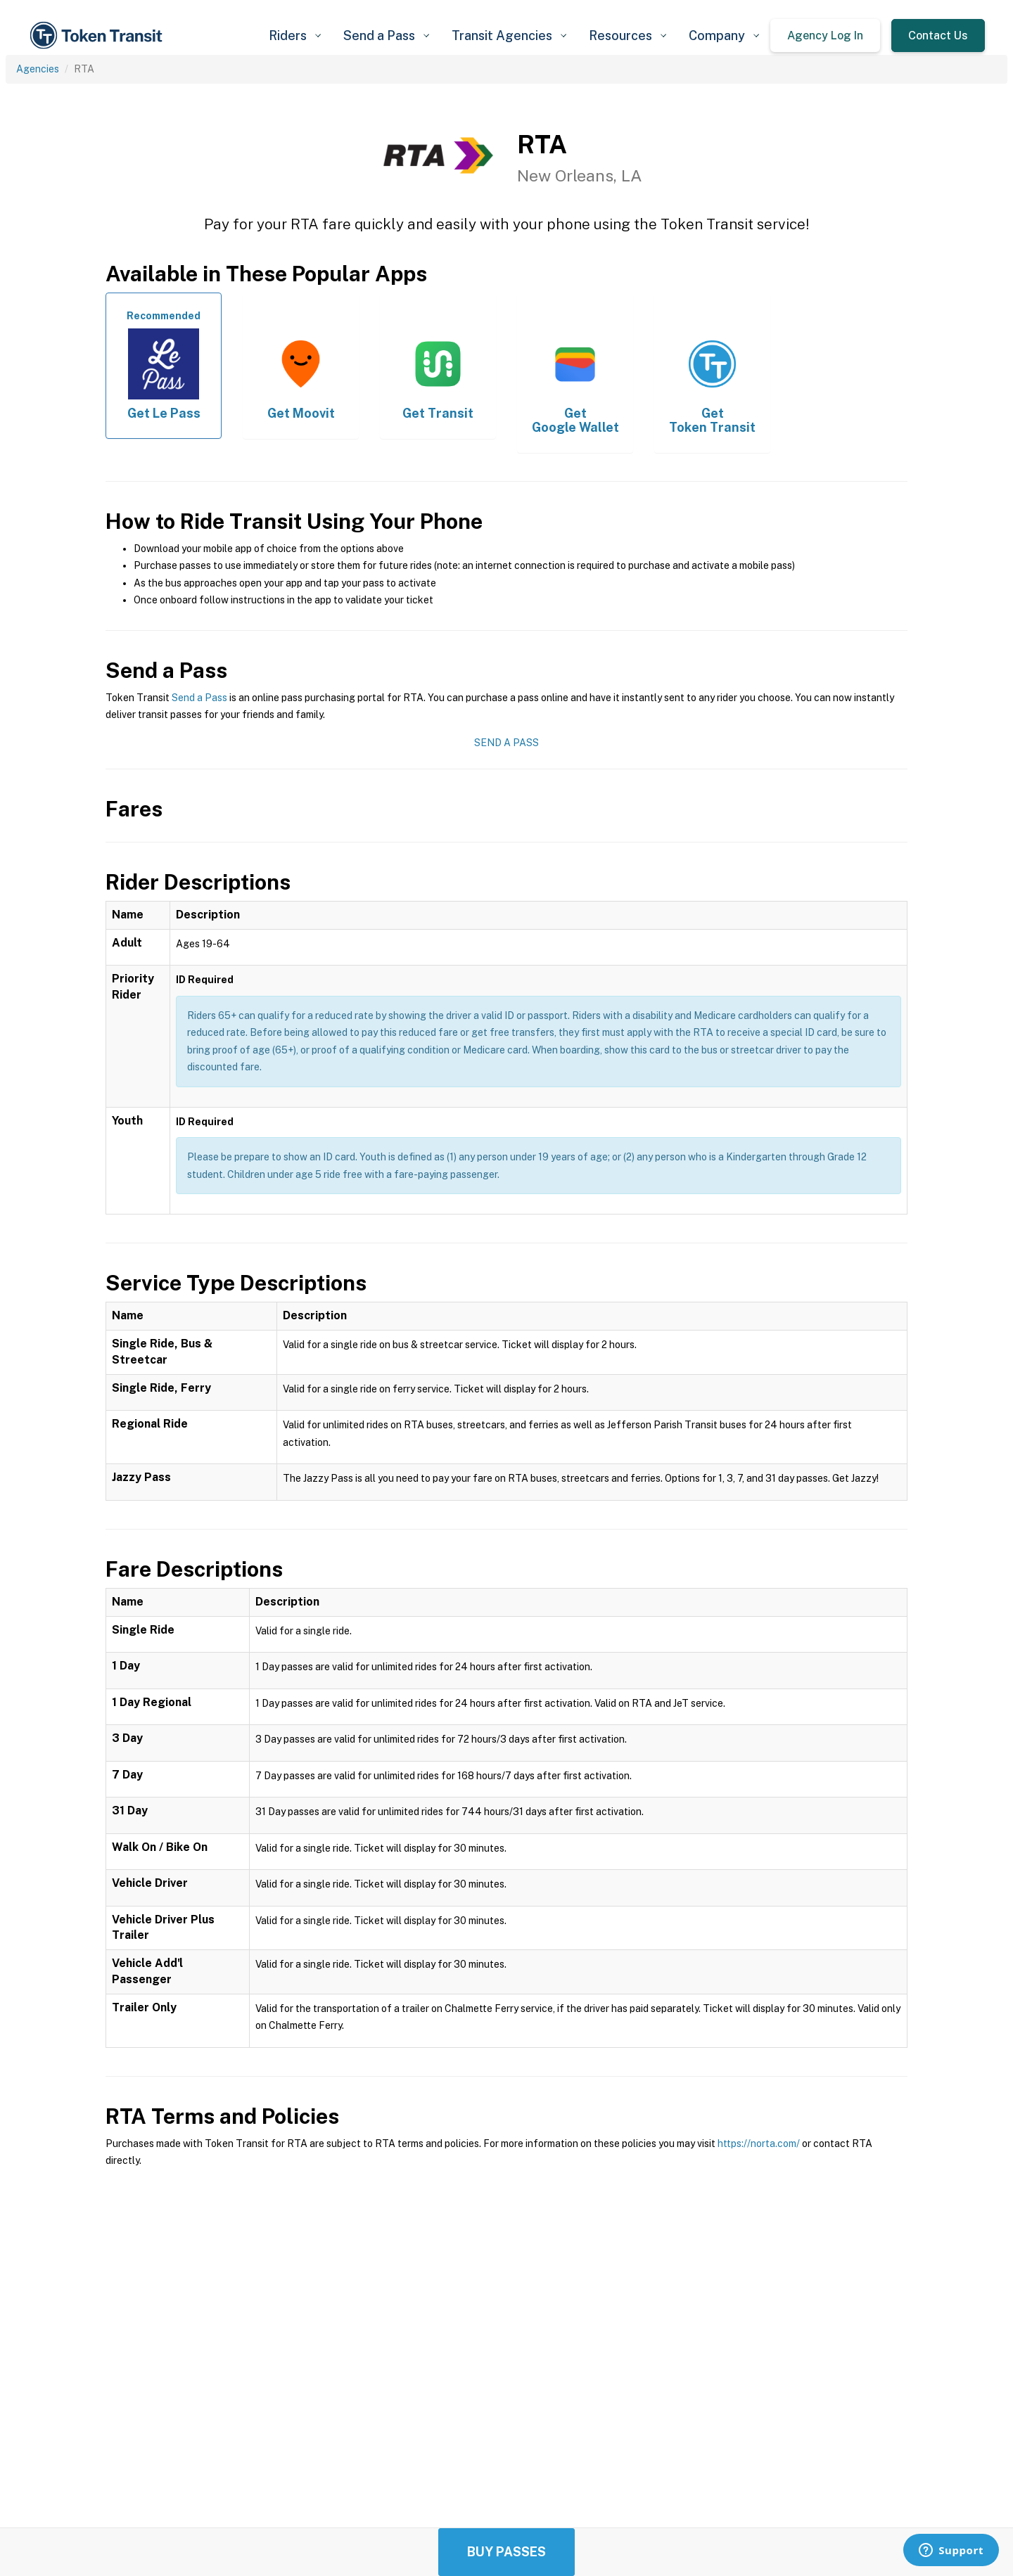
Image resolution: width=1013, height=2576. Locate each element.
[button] (294, 35)
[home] (98, 35)
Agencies (37, 69)
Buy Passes (506, 2551)
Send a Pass (199, 697)
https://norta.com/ (759, 2143)
